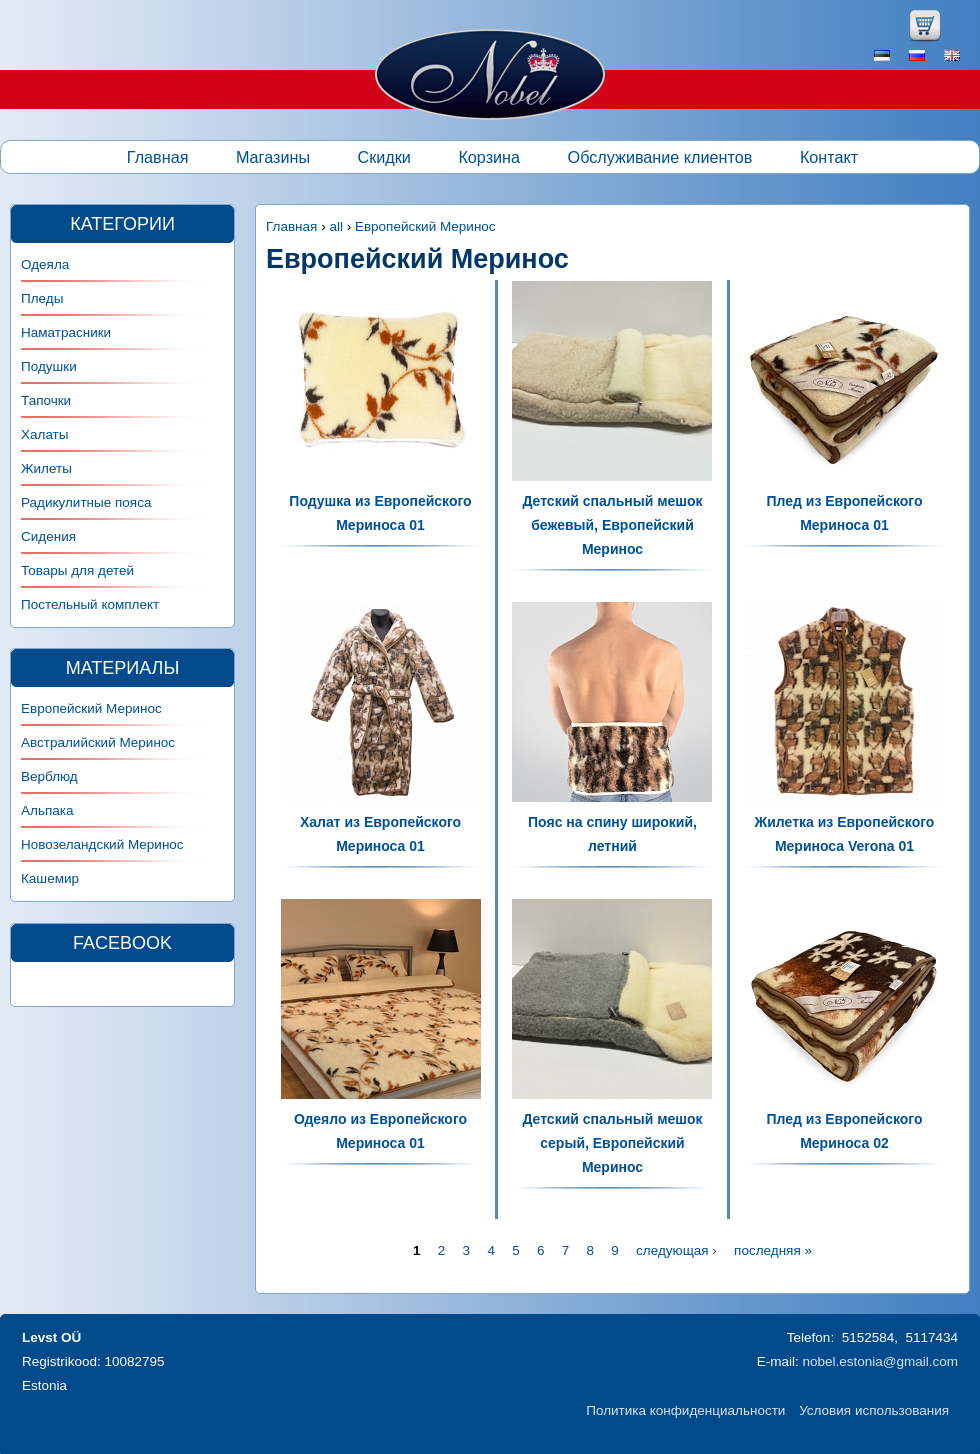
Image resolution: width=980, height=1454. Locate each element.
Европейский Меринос (425, 226)
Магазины (273, 157)
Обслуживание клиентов (660, 157)
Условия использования (874, 1410)
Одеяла (45, 264)
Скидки (384, 157)
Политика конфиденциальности (685, 1410)
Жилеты (46, 468)
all (336, 226)
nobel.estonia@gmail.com (880, 1361)
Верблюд (49, 776)
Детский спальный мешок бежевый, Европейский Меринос (612, 525)
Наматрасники (66, 332)
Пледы (42, 298)
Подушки (49, 366)
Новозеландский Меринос (102, 844)
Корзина (489, 157)
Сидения (48, 536)
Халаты (45, 434)
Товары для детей (77, 570)
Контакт (829, 157)
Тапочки (46, 400)
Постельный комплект (90, 604)
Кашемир (50, 878)
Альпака (47, 810)
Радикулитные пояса (86, 502)
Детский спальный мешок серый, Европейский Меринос (612, 1143)
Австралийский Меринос (98, 742)
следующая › (676, 1250)
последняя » (773, 1250)
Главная (158, 157)
